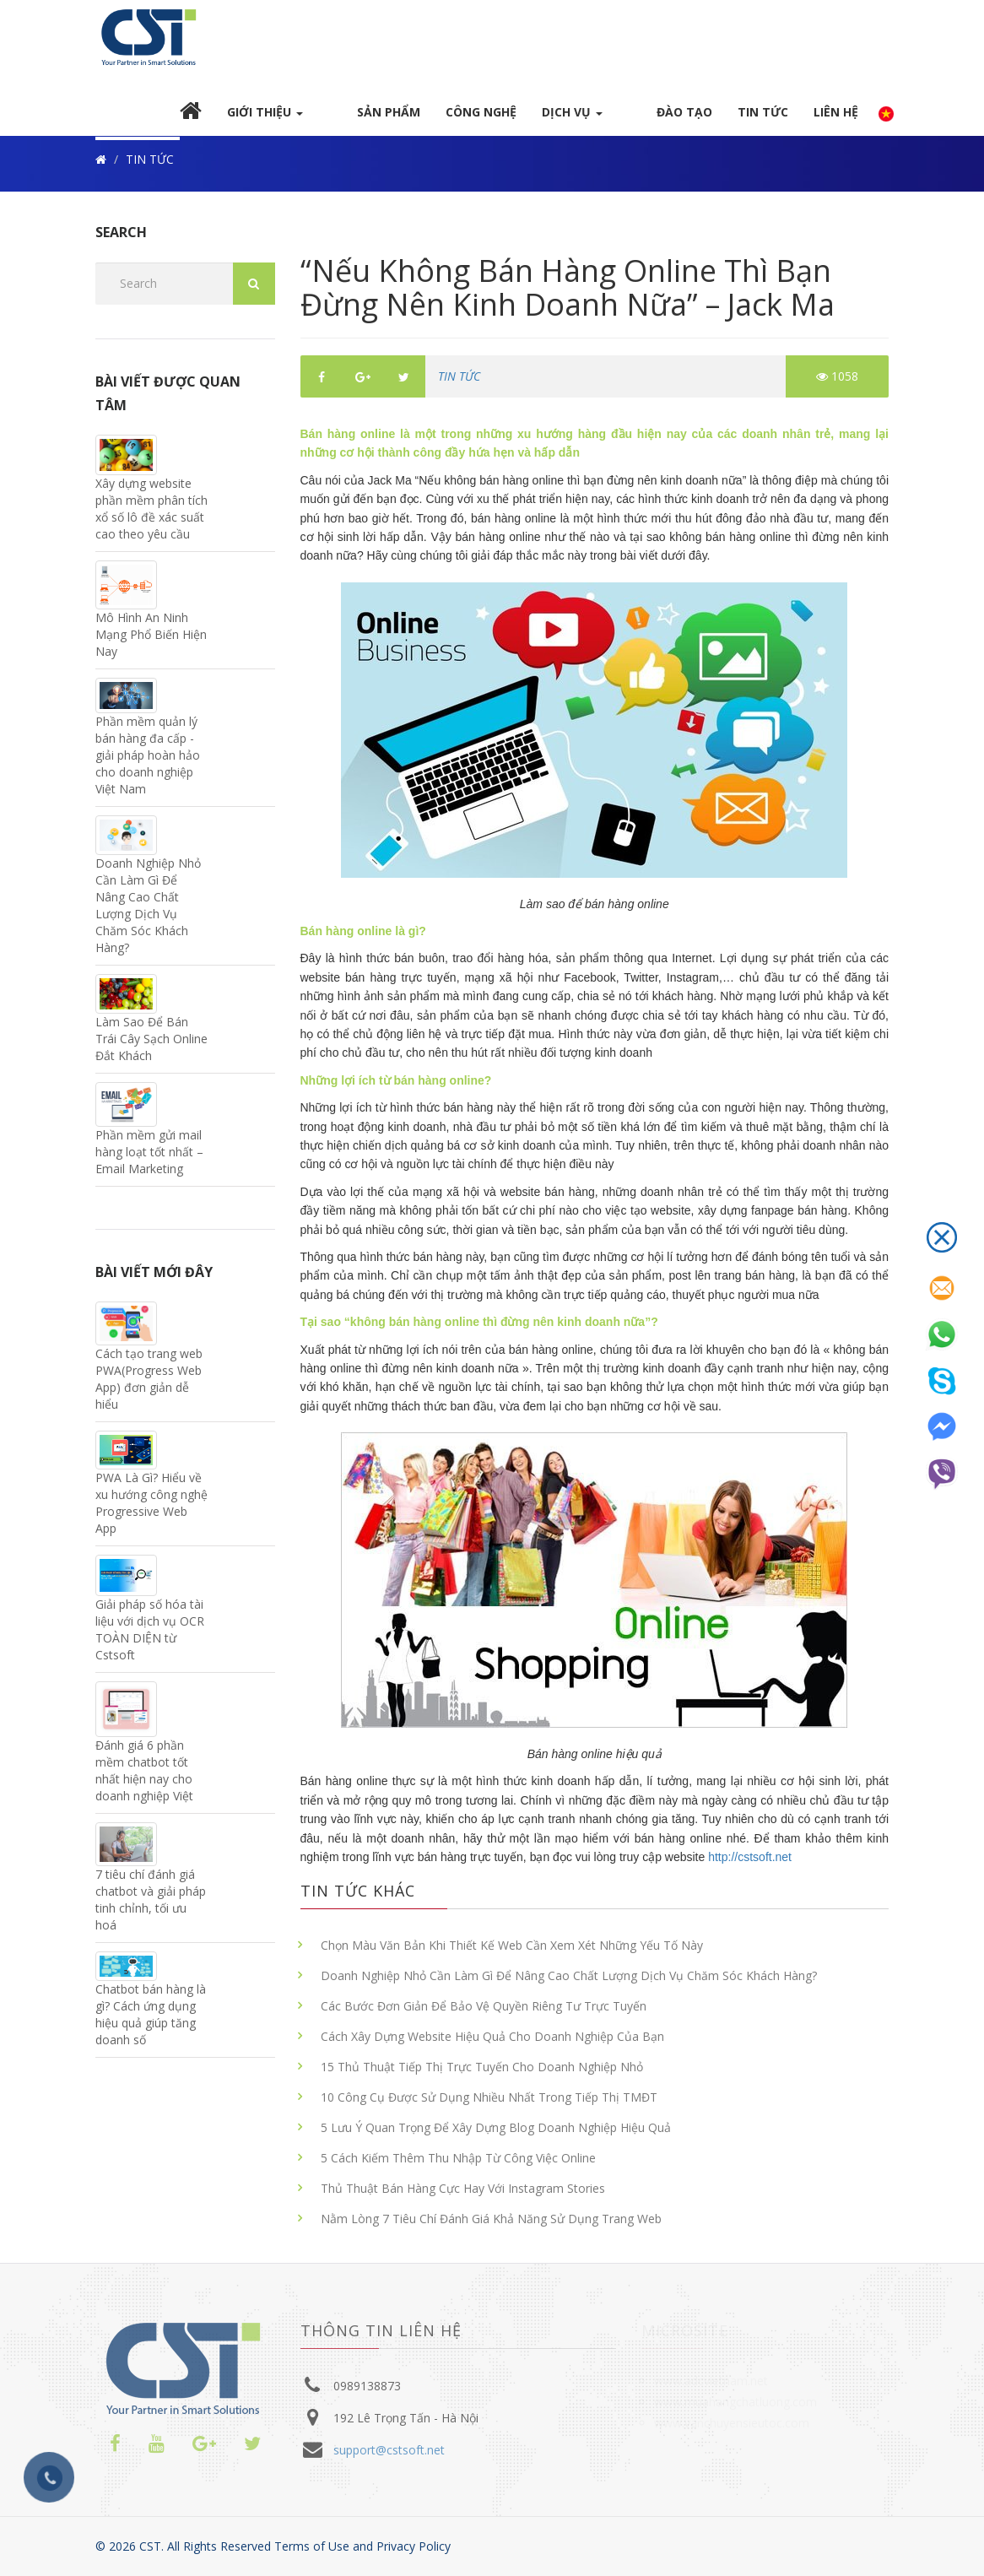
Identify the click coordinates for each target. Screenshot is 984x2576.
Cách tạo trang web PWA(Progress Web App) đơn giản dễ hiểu (149, 1385)
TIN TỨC (763, 118)
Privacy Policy (413, 2546)
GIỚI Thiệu (322, 118)
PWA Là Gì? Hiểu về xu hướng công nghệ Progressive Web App (151, 1508)
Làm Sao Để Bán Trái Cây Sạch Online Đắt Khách (151, 1045)
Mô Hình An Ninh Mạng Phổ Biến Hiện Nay (151, 640)
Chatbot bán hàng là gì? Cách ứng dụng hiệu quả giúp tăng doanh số (150, 2021)
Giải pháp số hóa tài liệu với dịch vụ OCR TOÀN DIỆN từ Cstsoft (149, 1636)
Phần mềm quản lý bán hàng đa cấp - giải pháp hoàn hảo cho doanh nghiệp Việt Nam (147, 762)
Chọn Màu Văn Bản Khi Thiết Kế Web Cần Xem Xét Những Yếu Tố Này (512, 1952)
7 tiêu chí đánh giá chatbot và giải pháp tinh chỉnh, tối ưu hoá (150, 1906)
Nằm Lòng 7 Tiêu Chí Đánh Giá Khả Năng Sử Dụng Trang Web (491, 2225)
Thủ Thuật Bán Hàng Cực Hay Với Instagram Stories (463, 2195)
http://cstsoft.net (748, 1863)
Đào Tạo (684, 118)
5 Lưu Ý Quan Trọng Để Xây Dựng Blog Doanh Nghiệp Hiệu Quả (496, 2134)
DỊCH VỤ (600, 118)
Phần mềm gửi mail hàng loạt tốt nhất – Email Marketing (149, 1158)
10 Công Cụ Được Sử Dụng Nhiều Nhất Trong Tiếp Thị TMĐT (489, 2104)
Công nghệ (509, 118)
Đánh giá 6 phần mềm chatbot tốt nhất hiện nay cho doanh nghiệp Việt (144, 1777)
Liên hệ (836, 118)
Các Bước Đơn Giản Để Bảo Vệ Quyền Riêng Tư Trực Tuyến (483, 2013)
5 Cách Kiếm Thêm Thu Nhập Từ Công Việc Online (458, 2165)
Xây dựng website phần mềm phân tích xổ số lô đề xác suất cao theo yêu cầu (151, 515)
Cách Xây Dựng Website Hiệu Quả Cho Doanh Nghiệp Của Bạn (492, 2043)
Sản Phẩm (417, 118)
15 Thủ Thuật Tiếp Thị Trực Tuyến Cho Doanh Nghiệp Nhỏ (482, 2073)
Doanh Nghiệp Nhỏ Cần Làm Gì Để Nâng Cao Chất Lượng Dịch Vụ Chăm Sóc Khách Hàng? (569, 1982)
